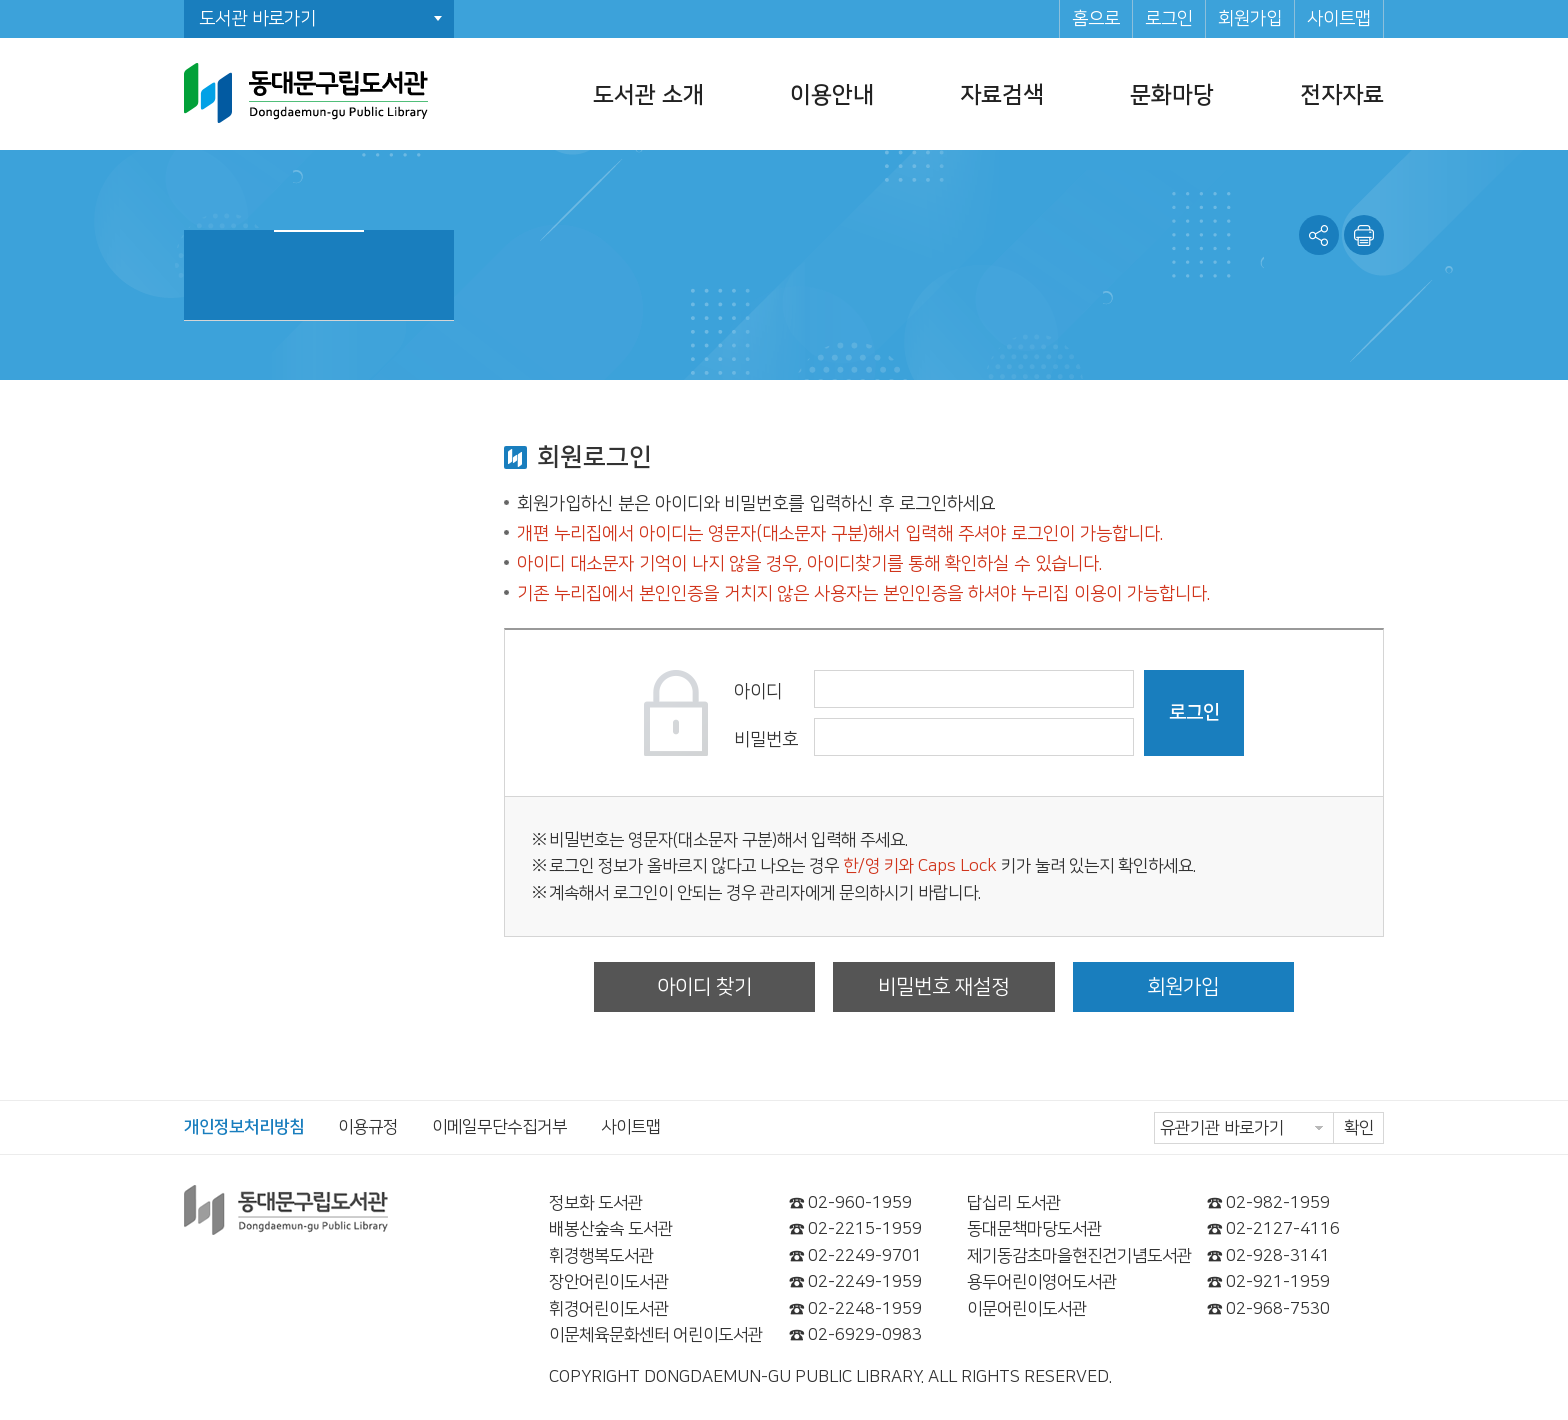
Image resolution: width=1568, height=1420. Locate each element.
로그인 (1169, 19)
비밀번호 (766, 740)
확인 (1359, 1128)
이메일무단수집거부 (499, 1127)
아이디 (758, 692)
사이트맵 (1339, 19)
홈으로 (1096, 19)
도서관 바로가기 (257, 19)
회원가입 (1250, 19)
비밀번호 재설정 (943, 987)
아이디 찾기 (704, 987)
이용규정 (368, 1127)
